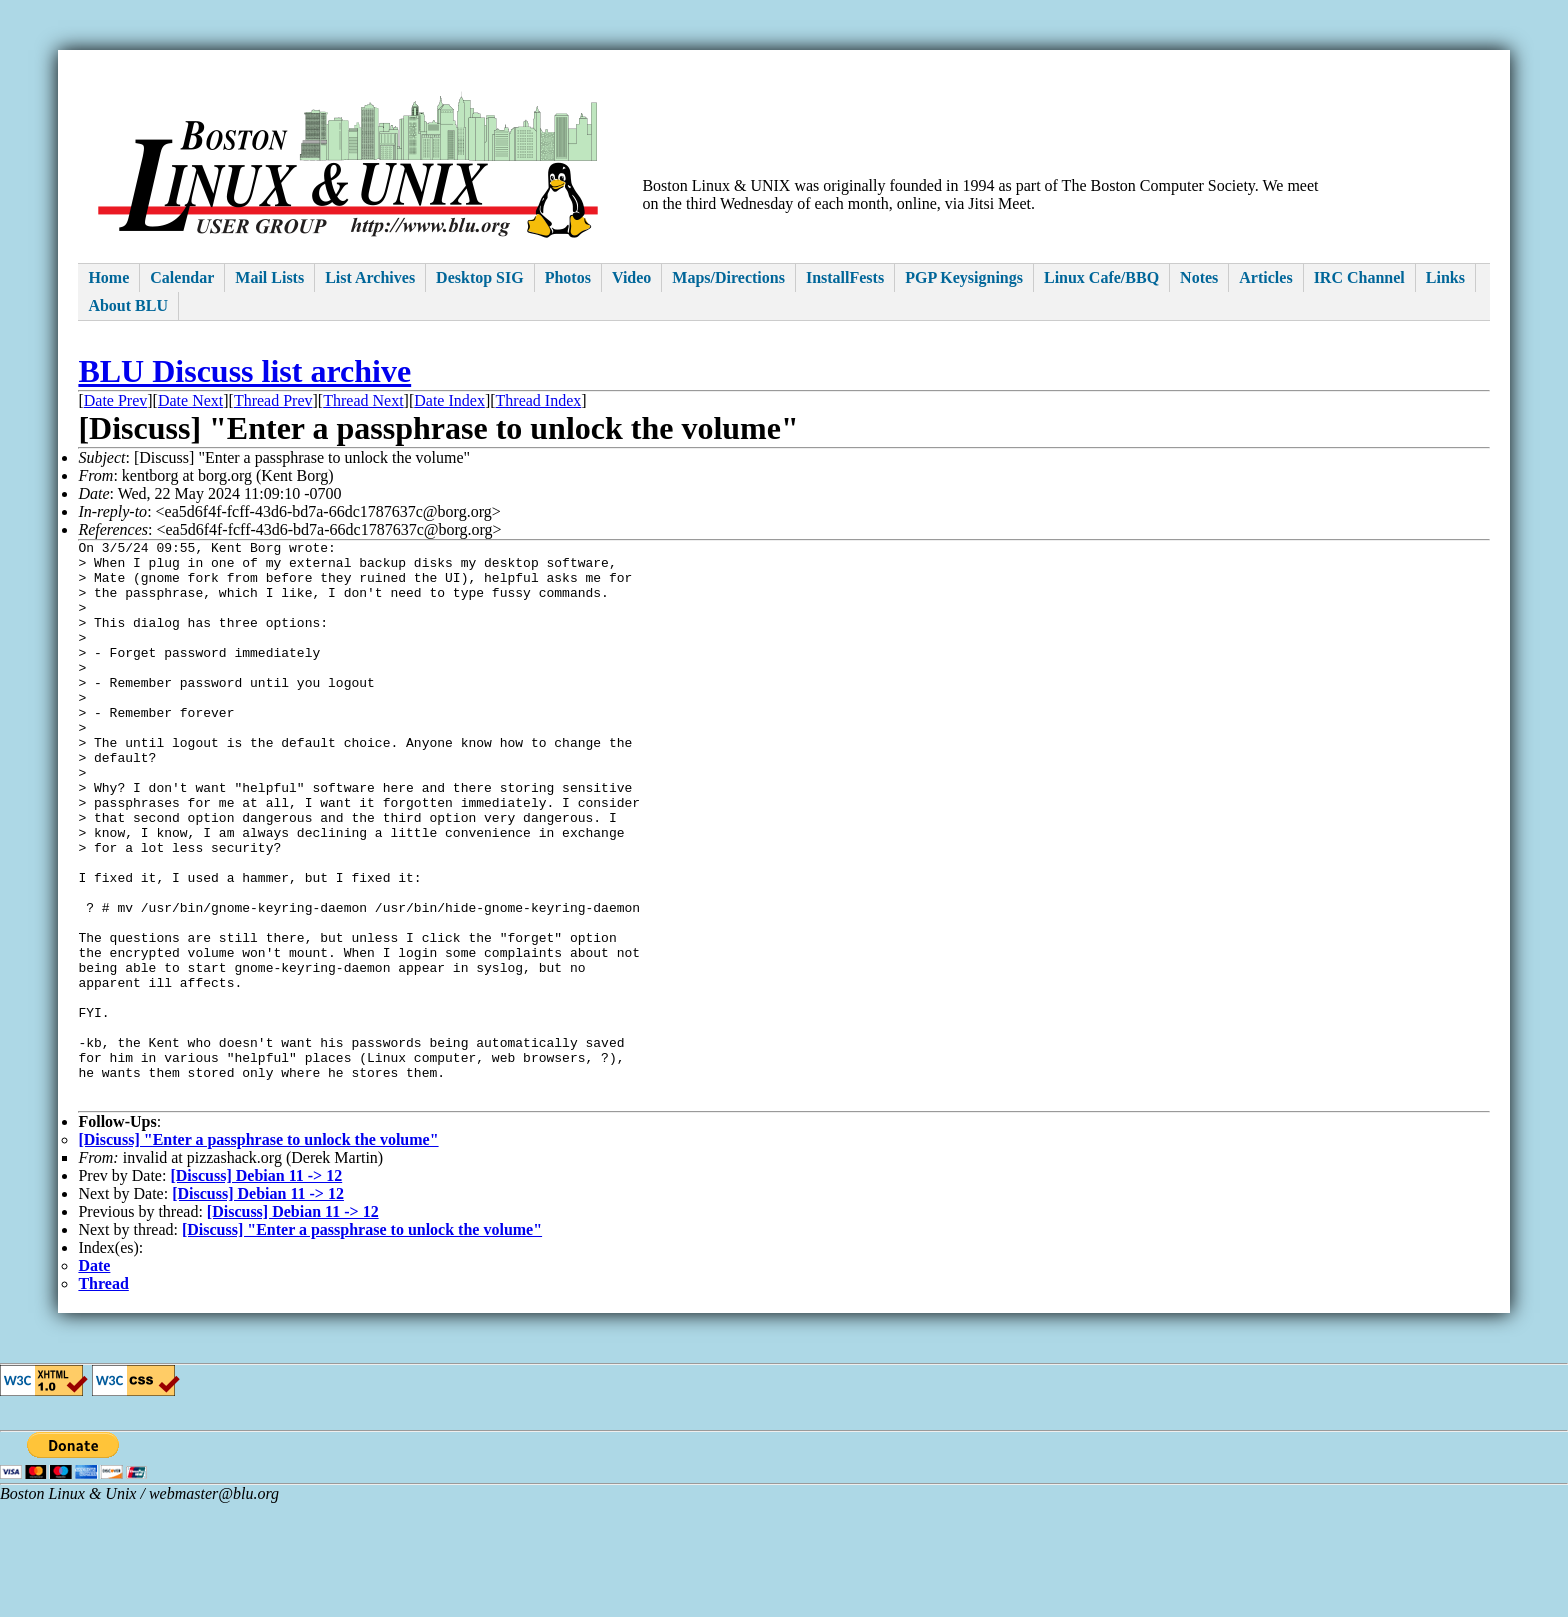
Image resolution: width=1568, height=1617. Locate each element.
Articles (1265, 277)
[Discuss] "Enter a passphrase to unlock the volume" (258, 1253)
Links (1445, 277)
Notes (1199, 277)
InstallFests (845, 277)
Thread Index (539, 400)
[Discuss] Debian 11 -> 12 (256, 1289)
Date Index (449, 400)
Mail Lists (269, 277)
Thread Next (363, 400)
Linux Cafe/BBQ (1101, 277)
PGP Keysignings (964, 277)
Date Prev (116, 400)
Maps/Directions (728, 277)
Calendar (182, 277)
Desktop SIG (480, 277)
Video (631, 277)
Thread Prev (273, 400)
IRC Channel (1359, 277)
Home (108, 277)
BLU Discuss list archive (244, 371)
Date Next (190, 400)
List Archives (370, 277)
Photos (568, 277)
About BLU (128, 305)
